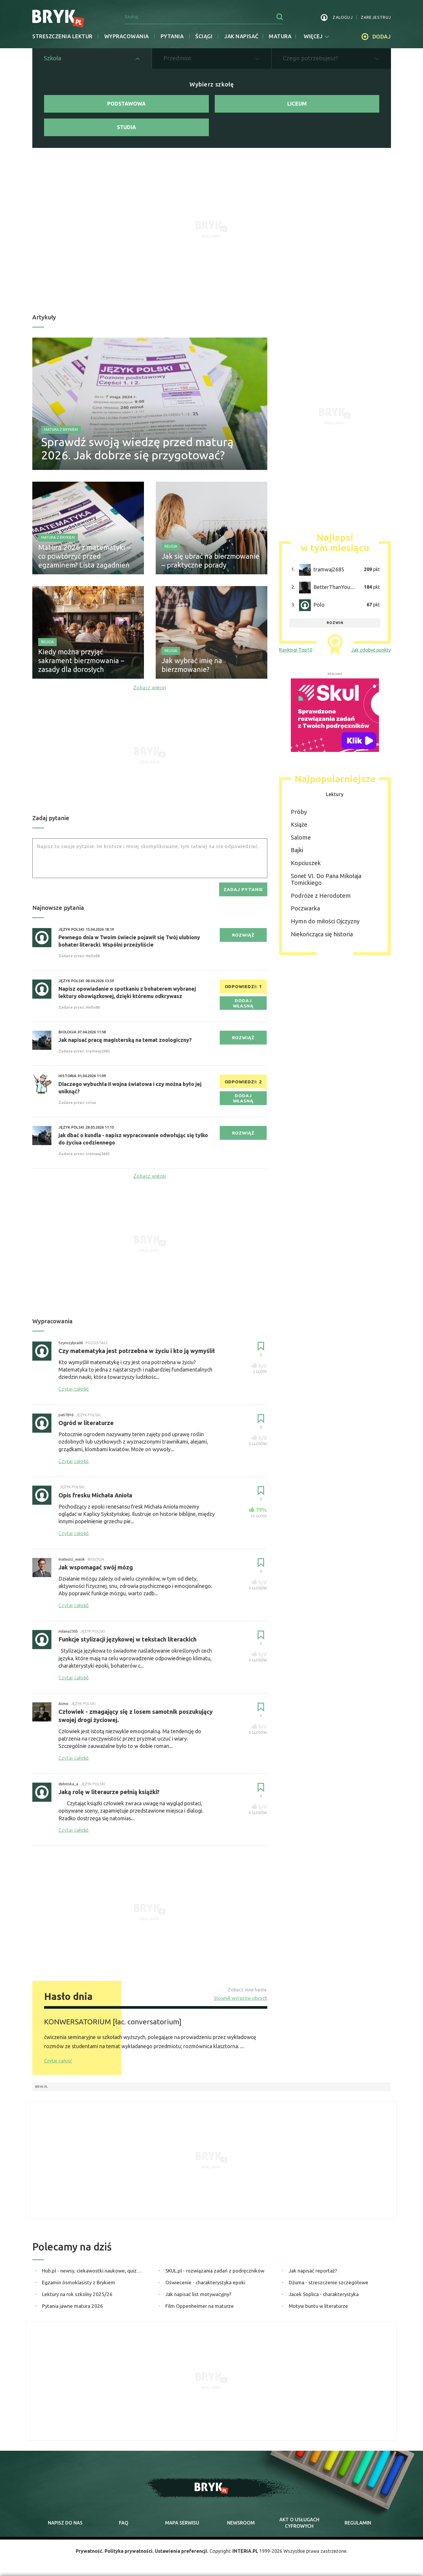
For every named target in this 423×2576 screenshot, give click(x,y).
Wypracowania (126, 36)
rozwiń (335, 623)
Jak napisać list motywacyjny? (198, 2294)
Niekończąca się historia (322, 934)
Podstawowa (126, 103)
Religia (170, 546)
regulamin (358, 2522)
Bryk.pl (41, 2086)
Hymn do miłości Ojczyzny (325, 921)
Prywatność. (89, 2551)
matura (280, 36)
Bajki (297, 850)
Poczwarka (305, 908)
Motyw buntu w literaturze (318, 2306)
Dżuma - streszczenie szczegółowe (328, 2282)
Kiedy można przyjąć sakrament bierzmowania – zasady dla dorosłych (81, 660)
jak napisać (241, 36)
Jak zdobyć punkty (371, 650)
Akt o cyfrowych (299, 2523)
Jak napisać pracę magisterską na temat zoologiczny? (125, 1040)
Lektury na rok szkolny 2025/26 (77, 2294)
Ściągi (203, 36)
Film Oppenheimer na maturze (199, 2306)
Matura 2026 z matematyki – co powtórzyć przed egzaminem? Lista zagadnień (84, 556)
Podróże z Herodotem (321, 895)
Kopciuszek (306, 863)
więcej (316, 36)
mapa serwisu (182, 2522)
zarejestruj (376, 17)
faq (123, 2522)
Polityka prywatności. (129, 2551)
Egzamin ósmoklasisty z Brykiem (78, 2282)
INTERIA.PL (245, 2551)
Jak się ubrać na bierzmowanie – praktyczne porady (210, 560)
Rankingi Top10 (295, 650)
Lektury (335, 794)
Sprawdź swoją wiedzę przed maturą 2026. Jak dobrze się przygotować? (137, 448)
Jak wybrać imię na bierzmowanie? (192, 665)
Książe (299, 824)
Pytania (172, 36)
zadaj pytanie (243, 889)
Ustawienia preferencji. (181, 2551)
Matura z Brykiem (61, 429)
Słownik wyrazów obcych (240, 1998)
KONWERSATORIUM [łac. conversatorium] (113, 2022)
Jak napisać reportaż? (313, 2270)
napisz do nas (65, 2522)
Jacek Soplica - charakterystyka (324, 2294)
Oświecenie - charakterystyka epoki (205, 2282)
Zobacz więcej (150, 687)
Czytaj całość (58, 2060)
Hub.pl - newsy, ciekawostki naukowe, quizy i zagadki (93, 2270)
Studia (126, 127)
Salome (301, 837)
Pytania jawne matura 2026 (72, 2306)
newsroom (241, 2522)
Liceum (297, 103)
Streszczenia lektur (62, 36)
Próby (299, 811)
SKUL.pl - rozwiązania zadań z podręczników (214, 2270)
